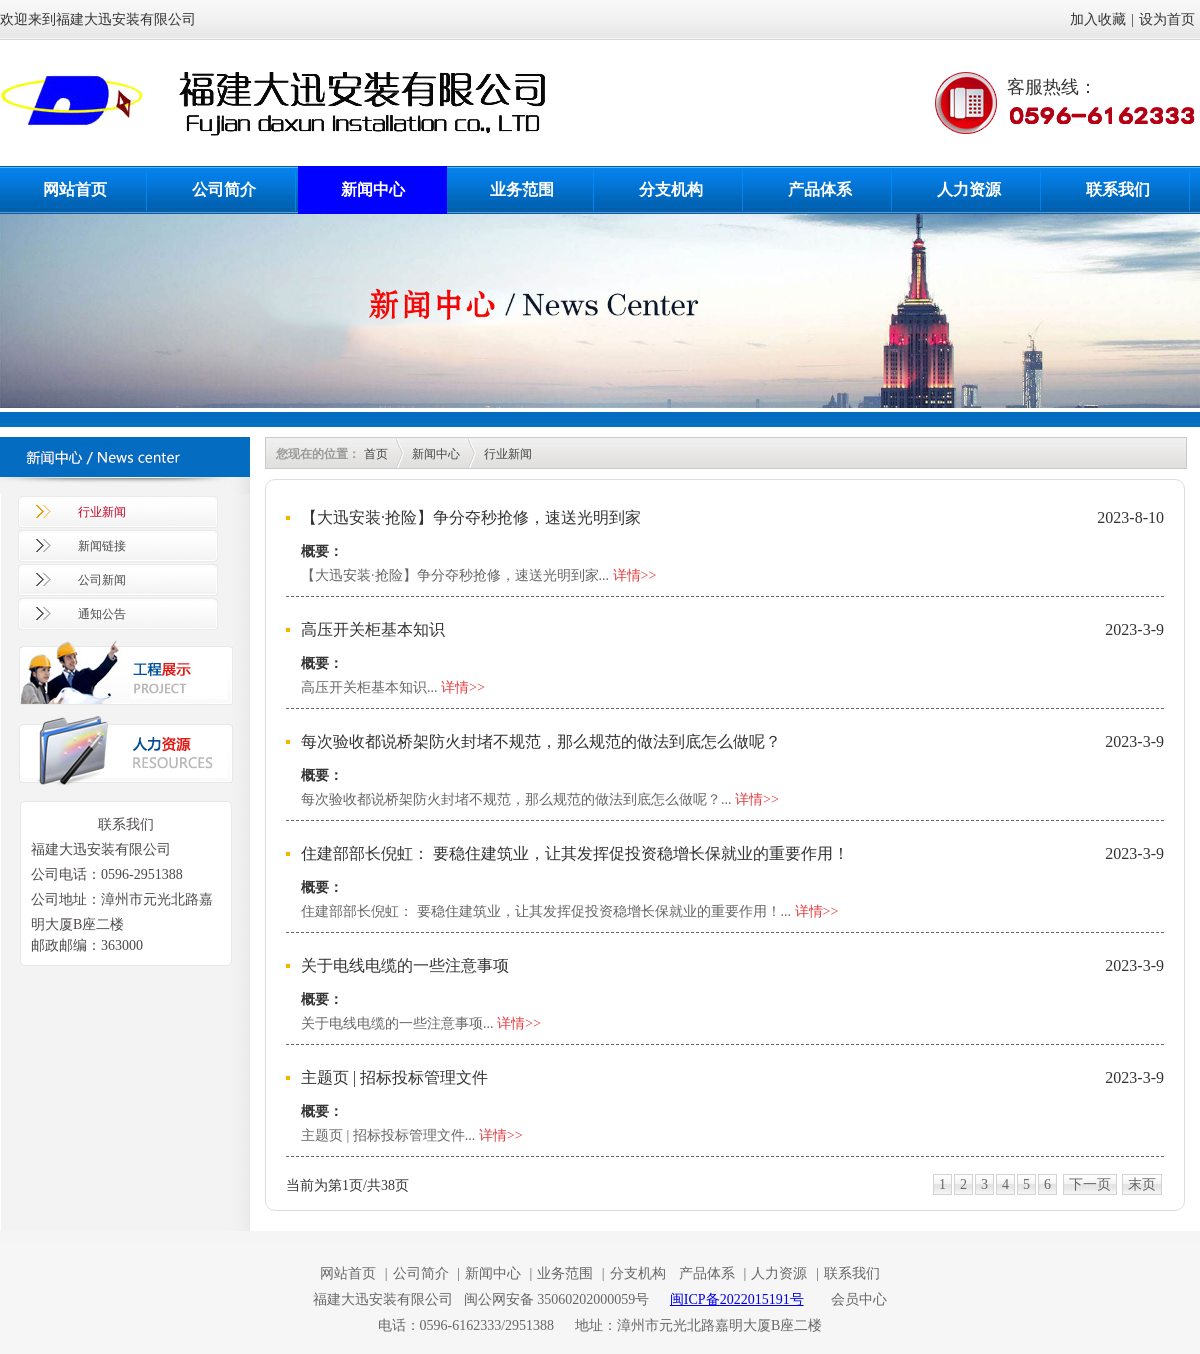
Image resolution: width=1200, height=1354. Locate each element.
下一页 (1090, 1184)
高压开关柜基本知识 (373, 629)
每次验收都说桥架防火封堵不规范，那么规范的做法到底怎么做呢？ (541, 741)
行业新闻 (102, 512)
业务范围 (522, 189)
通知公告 (102, 614)
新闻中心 (373, 189)
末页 (1142, 1184)
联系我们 (1118, 189)
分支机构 (671, 189)
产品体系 (820, 189)
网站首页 (75, 189)
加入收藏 (1098, 19)
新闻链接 (102, 546)
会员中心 (859, 1299)
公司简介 (224, 189)
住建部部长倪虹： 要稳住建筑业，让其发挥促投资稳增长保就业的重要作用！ (575, 853)
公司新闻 (102, 580)
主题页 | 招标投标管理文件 (394, 1077)
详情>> (635, 575)
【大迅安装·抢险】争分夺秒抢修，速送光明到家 (471, 517)
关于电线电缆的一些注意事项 (405, 965)
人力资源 (969, 189)
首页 (376, 454)
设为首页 (1167, 19)
